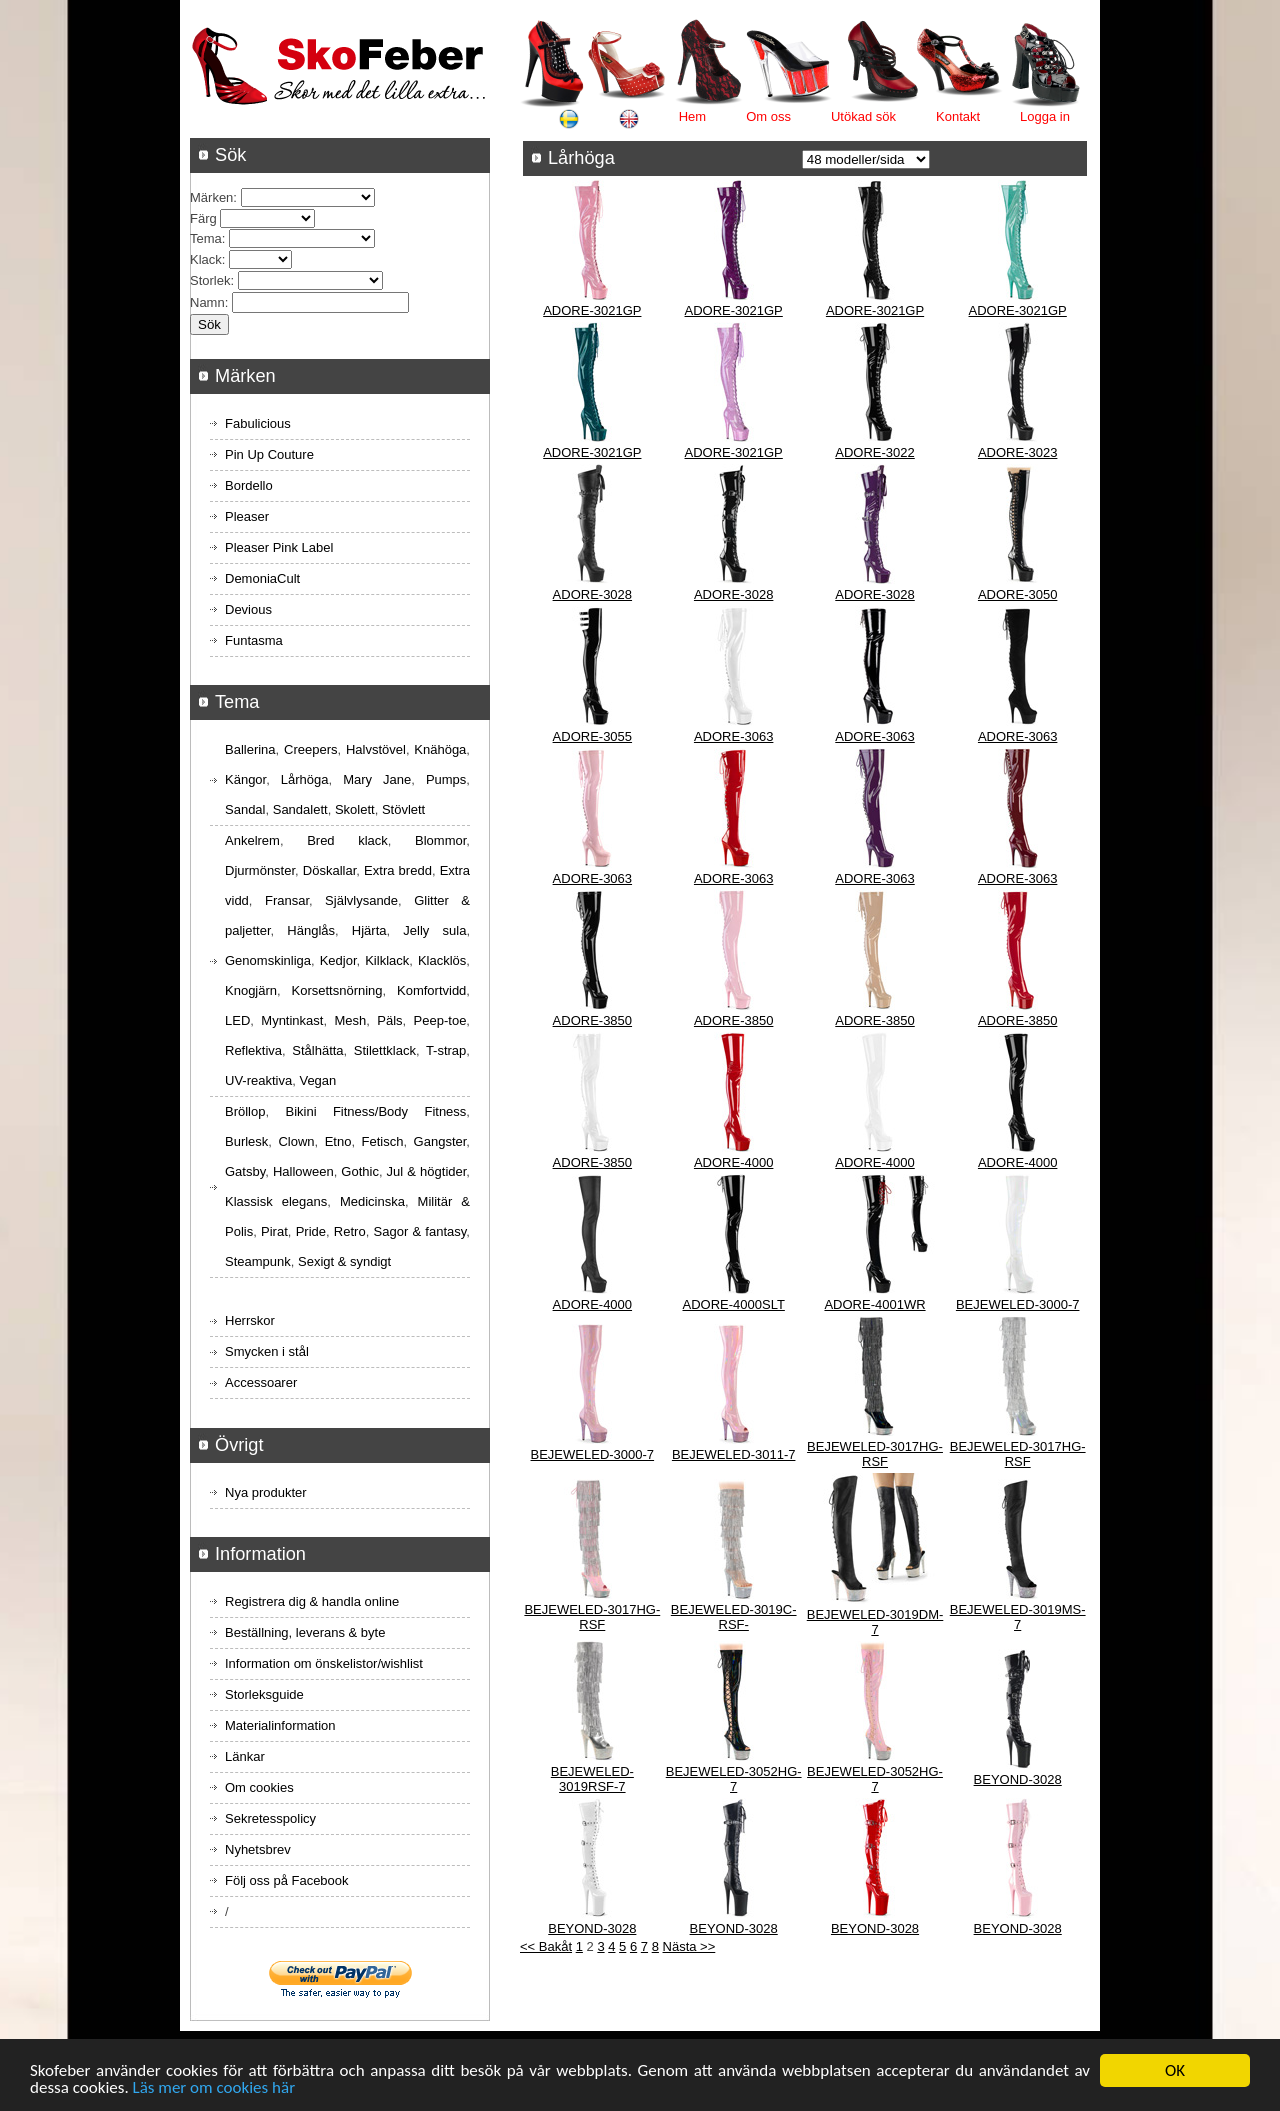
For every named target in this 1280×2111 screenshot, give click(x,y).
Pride (311, 1231)
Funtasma (254, 640)
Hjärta (369, 930)
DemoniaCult (262, 578)
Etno (338, 1141)
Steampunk (258, 1261)
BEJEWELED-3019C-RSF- (734, 1617)
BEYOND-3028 (1018, 1779)
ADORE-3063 (733, 736)
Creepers (310, 749)
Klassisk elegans (276, 1201)
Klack (206, 259)
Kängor (245, 779)
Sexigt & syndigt (344, 1261)
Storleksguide (264, 1694)
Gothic (360, 1171)
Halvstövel (376, 749)
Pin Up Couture (269, 454)
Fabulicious (258, 423)
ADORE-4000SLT (733, 1304)
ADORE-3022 (874, 452)
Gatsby (245, 1171)
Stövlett (403, 809)
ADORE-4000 (733, 1162)
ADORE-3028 (592, 594)
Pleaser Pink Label (279, 547)
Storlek (210, 280)
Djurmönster (260, 870)
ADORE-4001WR (874, 1304)
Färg (203, 218)
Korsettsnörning (336, 990)
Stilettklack (385, 1050)
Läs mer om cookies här (214, 2089)
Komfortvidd (431, 990)
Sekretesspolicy (270, 1818)
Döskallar (329, 870)
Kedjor (338, 960)
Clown (296, 1141)
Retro (350, 1231)
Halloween (303, 1171)
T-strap (446, 1050)
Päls (389, 1020)
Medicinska (372, 1201)
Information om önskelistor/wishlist (324, 1663)
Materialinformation (280, 1725)
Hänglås (311, 930)
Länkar (245, 1756)
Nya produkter (266, 1492)
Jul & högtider (427, 1171)
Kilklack (387, 960)
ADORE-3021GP (592, 310)
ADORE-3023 (1017, 452)
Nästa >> (689, 1946)
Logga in (1045, 116)
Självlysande (361, 900)
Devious (248, 609)
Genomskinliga (268, 960)
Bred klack (347, 840)
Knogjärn (251, 990)
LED (237, 1020)
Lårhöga (305, 779)
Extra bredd (398, 870)
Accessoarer (261, 1382)
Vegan (317, 1080)
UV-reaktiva (258, 1080)
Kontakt (958, 116)
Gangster (440, 1141)
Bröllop (245, 1111)
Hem (692, 116)
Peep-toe (440, 1020)
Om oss (768, 116)
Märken (211, 197)
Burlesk (246, 1141)
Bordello (249, 485)
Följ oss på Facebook (287, 1880)
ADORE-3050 (1017, 594)
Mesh (350, 1020)
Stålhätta (317, 1050)
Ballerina (250, 749)
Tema (206, 238)
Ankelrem (252, 840)
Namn (207, 302)
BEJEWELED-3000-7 (1018, 1304)
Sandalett (300, 809)
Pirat (274, 1231)
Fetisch (383, 1141)
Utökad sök (863, 116)
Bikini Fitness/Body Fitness (375, 1111)
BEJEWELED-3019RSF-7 (592, 1779)
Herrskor (250, 1320)
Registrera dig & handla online (312, 1601)
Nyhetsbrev (258, 1849)
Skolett (355, 809)
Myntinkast (292, 1020)
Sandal (245, 809)
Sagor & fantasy (420, 1231)
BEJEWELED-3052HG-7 (734, 1779)
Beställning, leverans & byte (305, 1632)
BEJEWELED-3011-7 (734, 1454)
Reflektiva (253, 1050)
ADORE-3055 (592, 736)
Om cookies (259, 1787)
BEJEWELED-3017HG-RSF (875, 1454)
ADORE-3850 (592, 1020)
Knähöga (440, 749)
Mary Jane (377, 779)
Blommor (440, 840)
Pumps (446, 779)
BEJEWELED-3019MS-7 (1018, 1617)
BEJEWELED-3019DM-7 (875, 1622)
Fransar (287, 900)
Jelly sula (434, 930)
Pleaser (247, 516)
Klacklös (442, 960)
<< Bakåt (546, 1946)
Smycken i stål (267, 1351)
